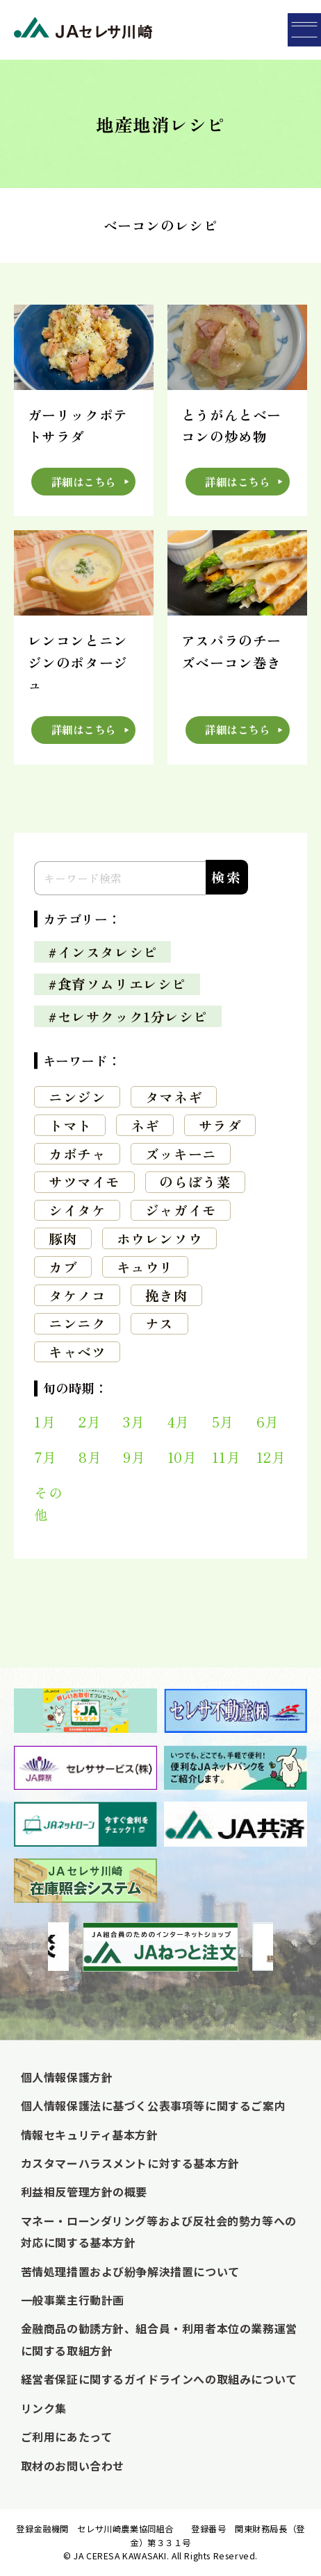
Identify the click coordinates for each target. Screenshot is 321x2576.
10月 (182, 1457)
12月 (271, 1457)
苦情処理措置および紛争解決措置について (130, 2271)
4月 (178, 1422)
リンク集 (44, 2408)
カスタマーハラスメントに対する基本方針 (130, 2163)
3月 (134, 1422)
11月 (226, 1457)
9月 (134, 1457)
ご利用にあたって (67, 2436)
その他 (48, 1503)
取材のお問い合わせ (72, 2465)
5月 (223, 1422)
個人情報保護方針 (67, 2077)
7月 (45, 1457)
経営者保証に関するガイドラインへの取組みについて (159, 2379)
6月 (267, 1422)
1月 (45, 1422)
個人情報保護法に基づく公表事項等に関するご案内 (153, 2105)
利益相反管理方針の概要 (84, 2191)
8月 (90, 1457)
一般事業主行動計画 (72, 2299)
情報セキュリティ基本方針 (89, 2134)
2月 (90, 1422)
